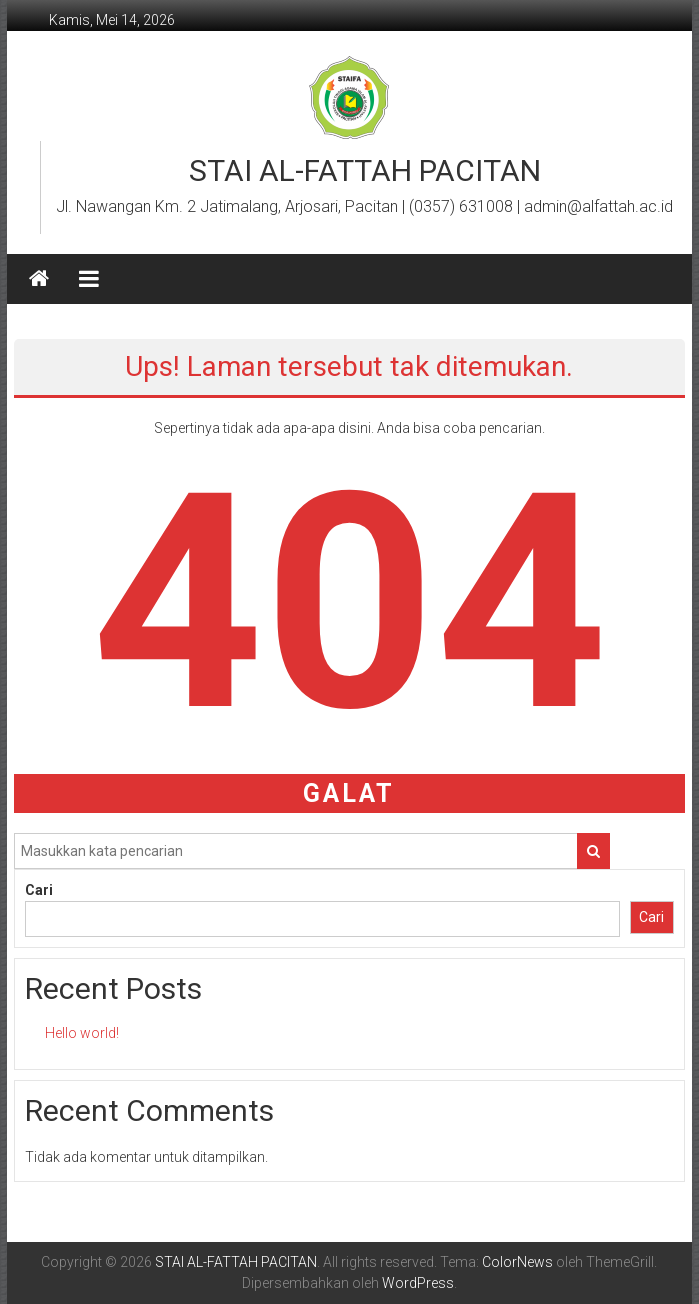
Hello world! (82, 1033)
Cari (39, 890)
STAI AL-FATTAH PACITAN (365, 170)
